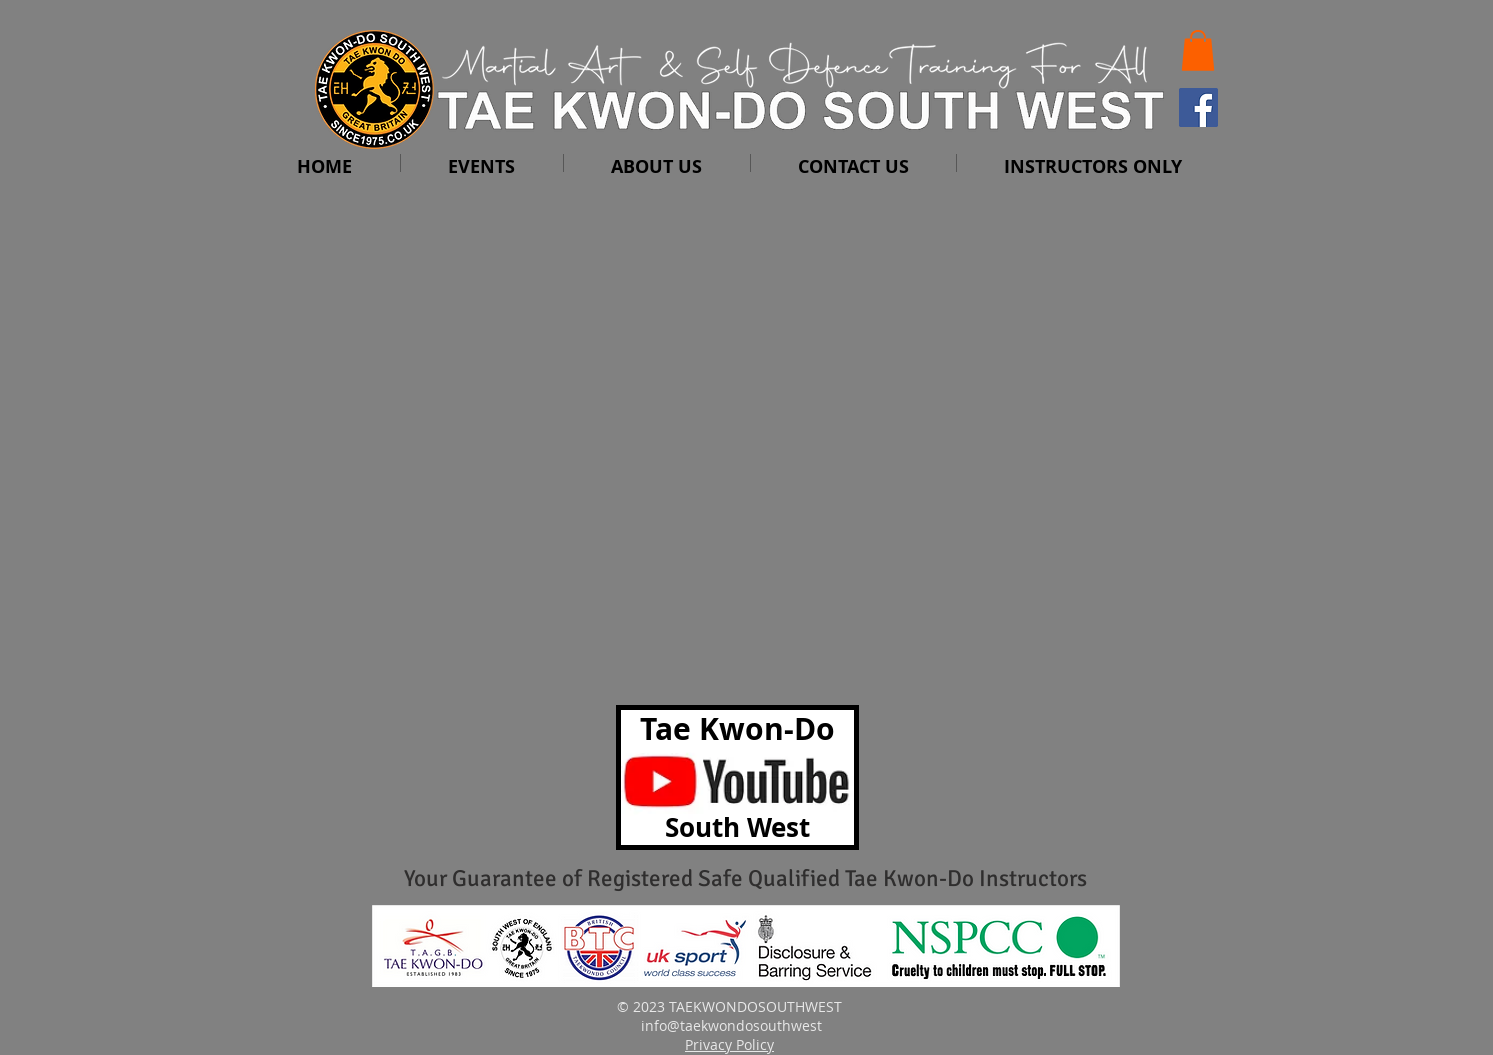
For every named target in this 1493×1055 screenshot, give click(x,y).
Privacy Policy (729, 1044)
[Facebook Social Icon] (1198, 107)
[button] (1198, 50)
